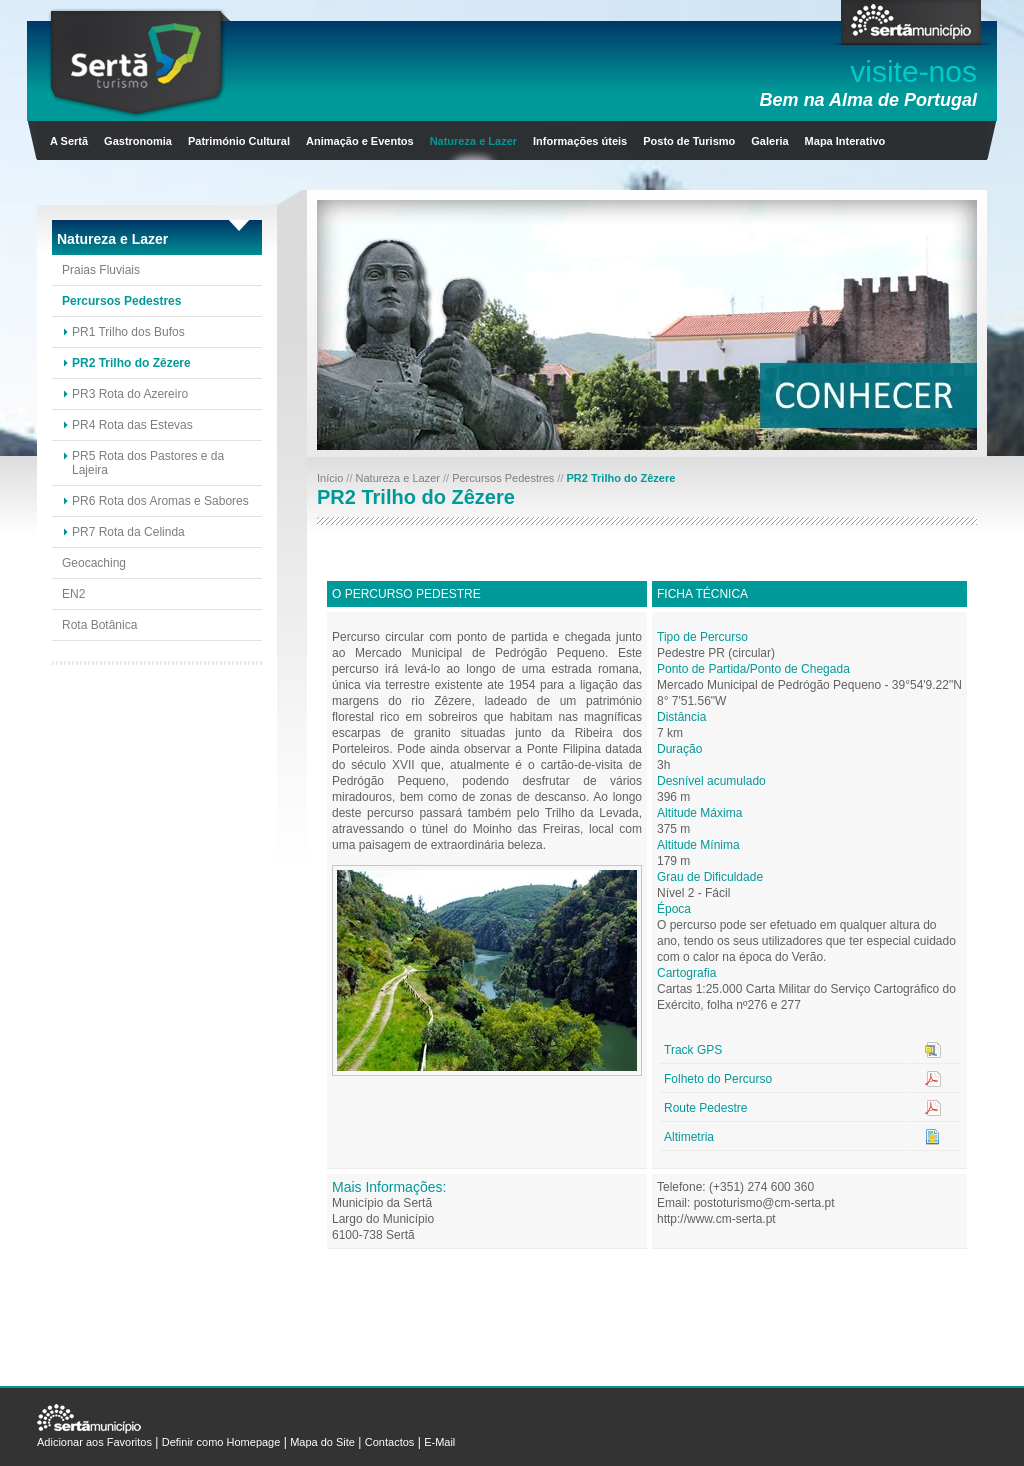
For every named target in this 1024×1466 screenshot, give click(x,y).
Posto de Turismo (689, 141)
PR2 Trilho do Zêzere (131, 363)
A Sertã (69, 141)
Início (331, 478)
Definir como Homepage (221, 1442)
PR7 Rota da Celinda (128, 532)
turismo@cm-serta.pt (779, 1203)
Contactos (390, 1442)
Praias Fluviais (101, 270)
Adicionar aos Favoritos (94, 1442)
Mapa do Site (322, 1442)
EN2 (73, 594)
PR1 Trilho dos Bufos (128, 332)
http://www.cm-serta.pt (716, 1219)
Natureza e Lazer (473, 141)
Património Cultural (239, 141)
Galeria (769, 141)
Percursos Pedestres (121, 301)
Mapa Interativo (845, 141)
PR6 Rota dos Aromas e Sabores (160, 501)
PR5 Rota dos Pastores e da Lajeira (148, 463)
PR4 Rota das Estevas (132, 425)
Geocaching (94, 563)
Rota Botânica (99, 625)
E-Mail (439, 1442)
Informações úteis (580, 141)
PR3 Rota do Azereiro (130, 394)
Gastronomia (138, 141)
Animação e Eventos (360, 141)
